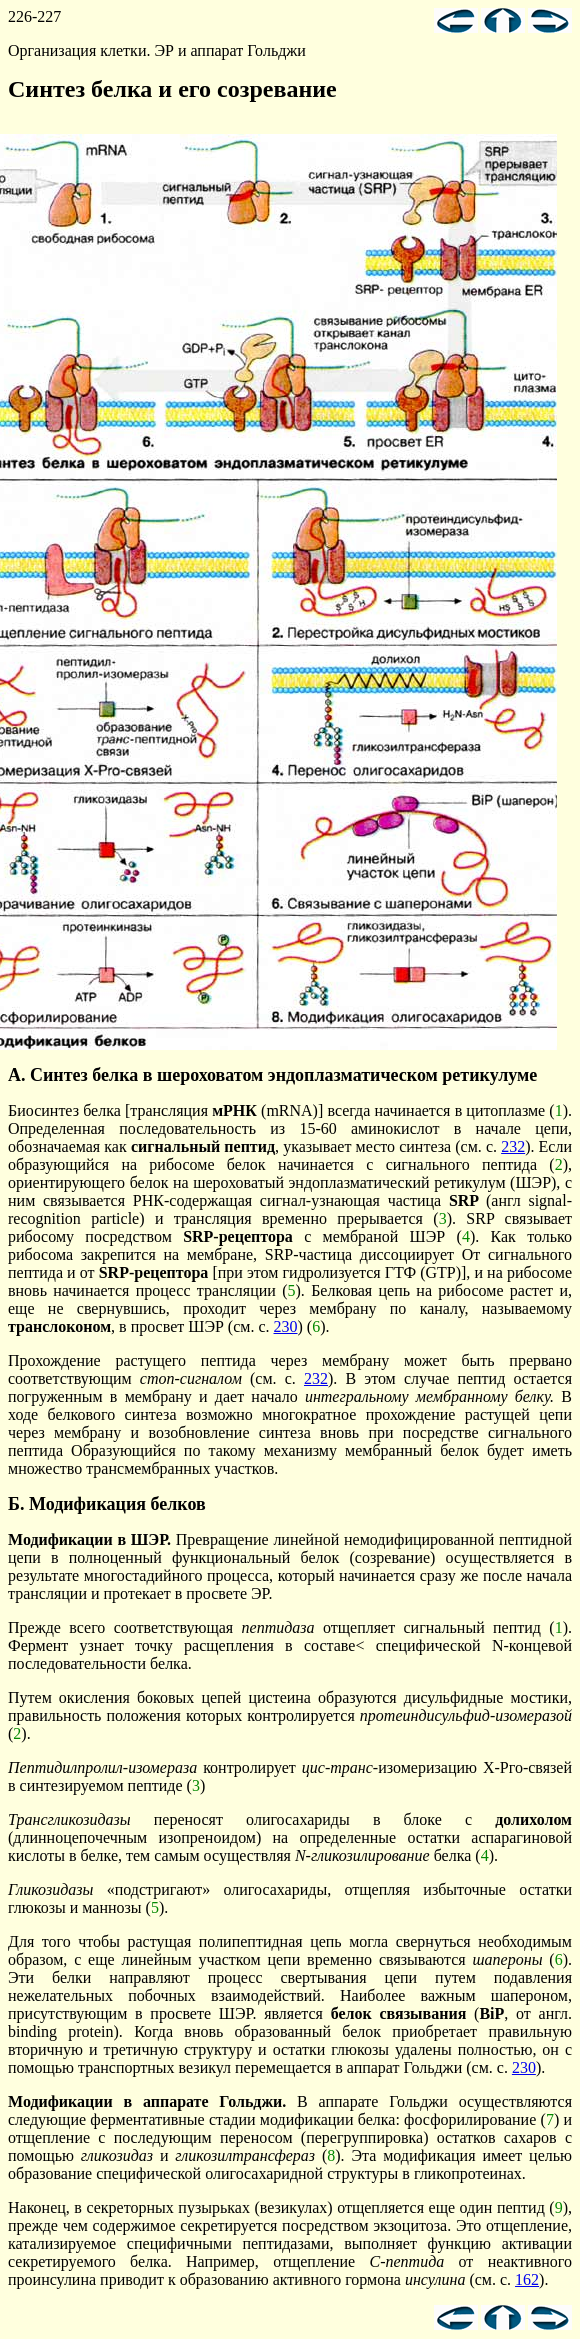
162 (527, 2279)
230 (286, 1326)
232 (513, 1146)
